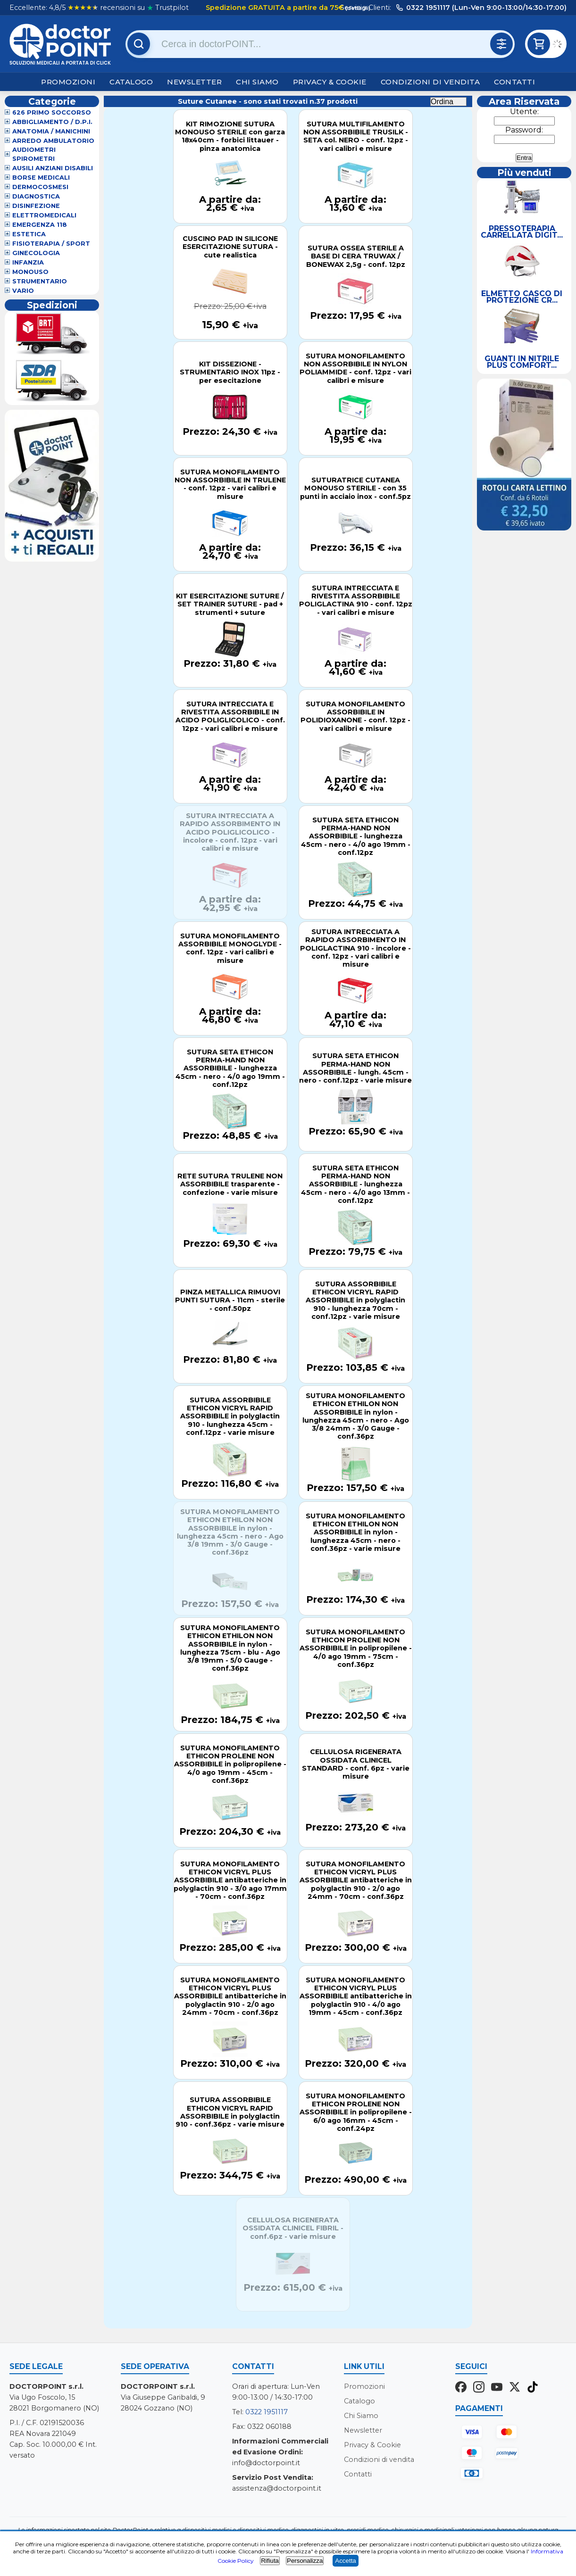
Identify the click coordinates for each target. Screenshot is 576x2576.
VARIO (23, 290)
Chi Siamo (257, 81)
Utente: (524, 111)
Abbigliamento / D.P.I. (52, 121)
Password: (524, 129)
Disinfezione (36, 205)
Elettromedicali (44, 215)
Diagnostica (36, 196)
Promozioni (68, 81)
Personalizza (305, 2560)
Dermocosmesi (40, 187)
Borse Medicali (41, 177)
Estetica (29, 234)
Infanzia (28, 262)
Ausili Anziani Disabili (52, 168)
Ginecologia (36, 253)
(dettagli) (357, 8)
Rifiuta (270, 2560)
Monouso (30, 271)
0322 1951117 (266, 2412)
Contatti (514, 81)
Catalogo (131, 81)
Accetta (345, 2560)
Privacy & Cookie (330, 81)
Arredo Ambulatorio (53, 140)
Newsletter (194, 81)
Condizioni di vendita (430, 81)
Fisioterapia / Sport (51, 243)
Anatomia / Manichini (51, 131)
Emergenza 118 (39, 224)
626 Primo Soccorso (51, 112)
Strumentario (39, 281)
